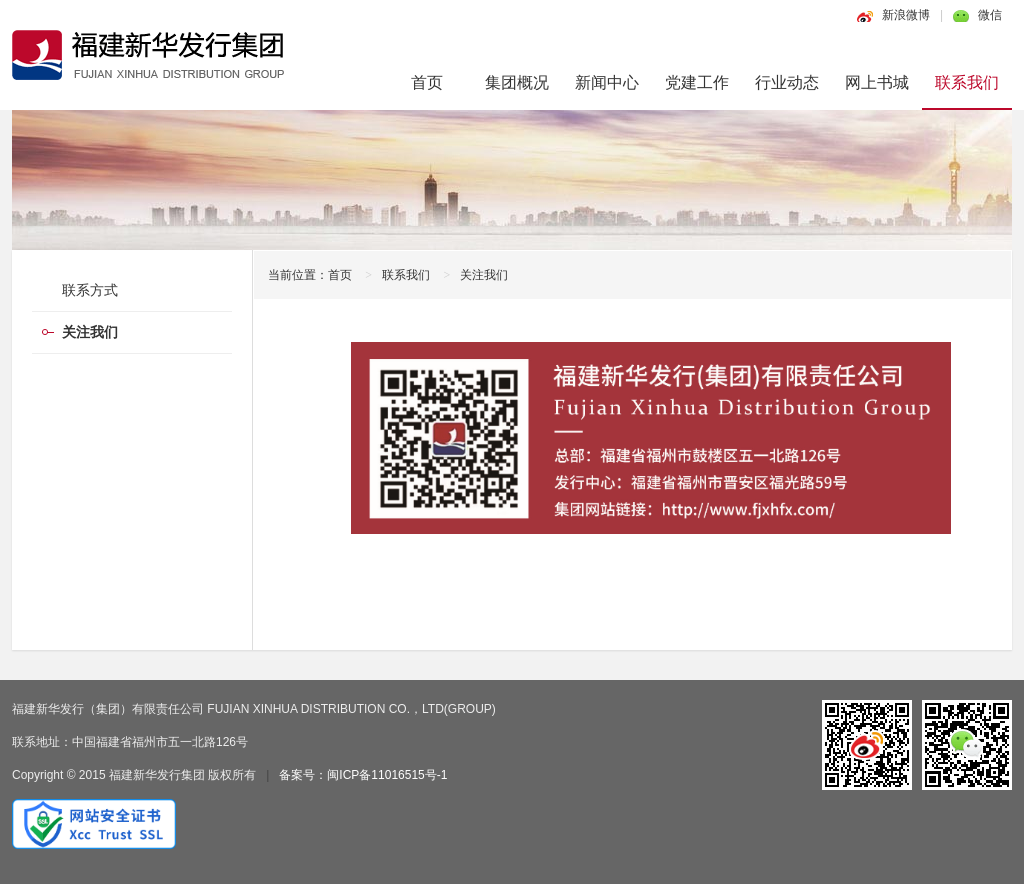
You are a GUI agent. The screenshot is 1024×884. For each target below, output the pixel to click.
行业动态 (787, 82)
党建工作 (697, 82)
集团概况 (517, 82)
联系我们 (967, 82)
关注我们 (484, 275)
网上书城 (877, 82)
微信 (990, 15)
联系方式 (90, 290)
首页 (427, 82)
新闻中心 (607, 82)
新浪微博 (906, 15)
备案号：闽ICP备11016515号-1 (363, 775)
